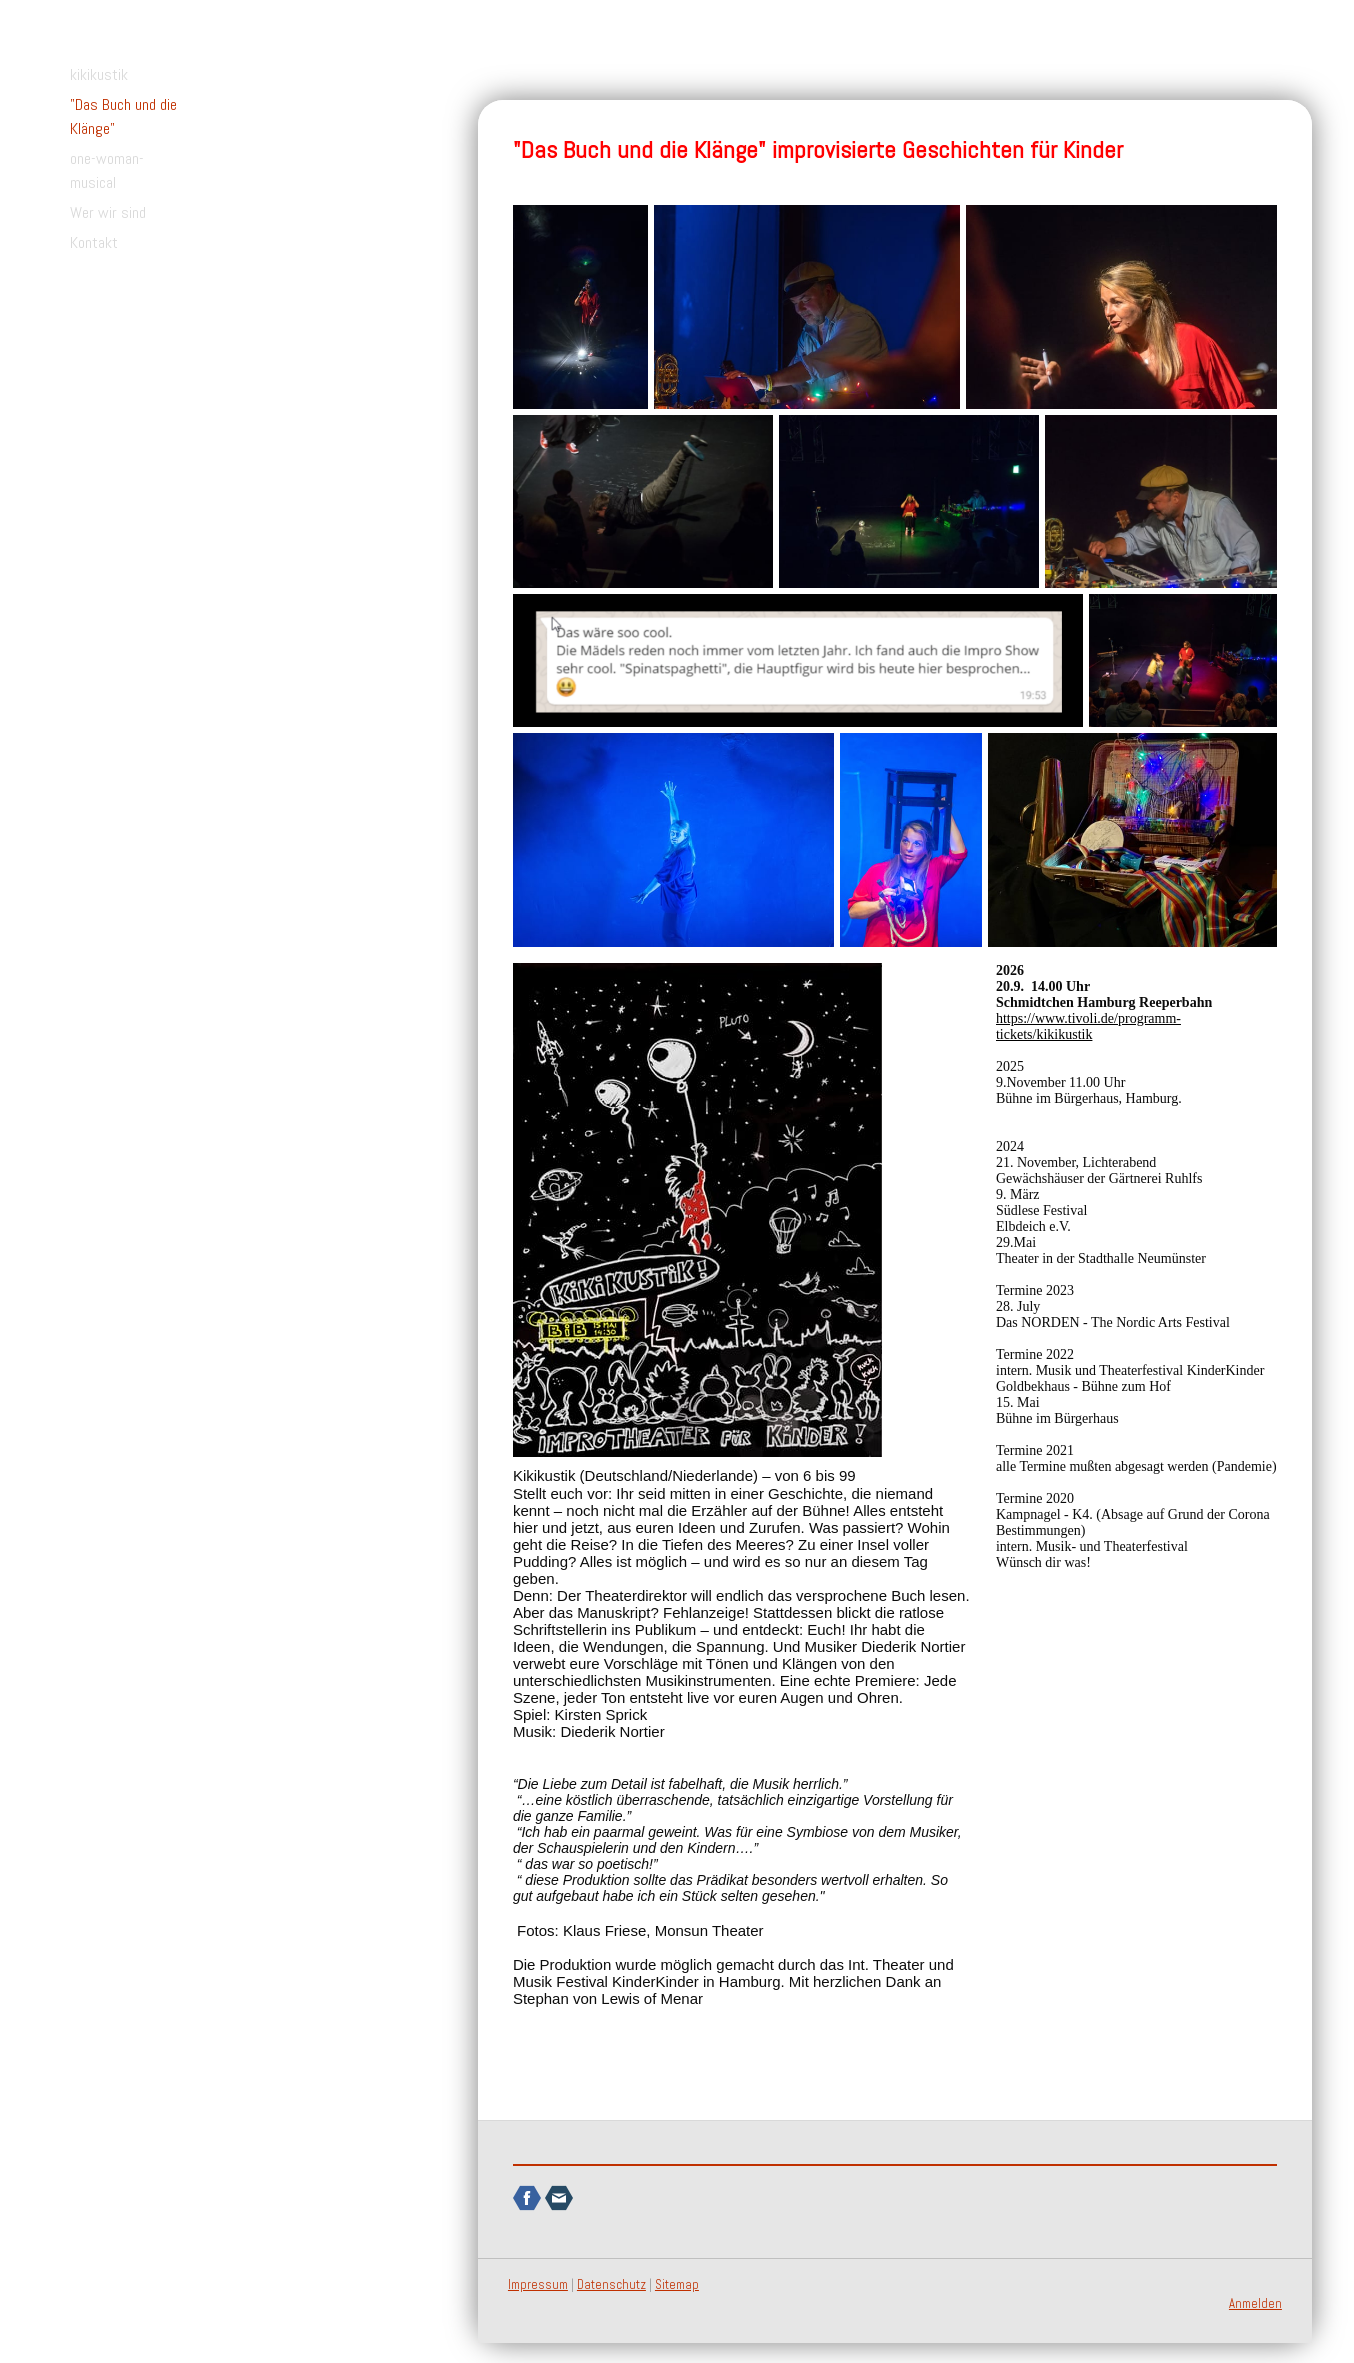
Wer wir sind (108, 212)
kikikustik (99, 74)
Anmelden (1255, 2303)
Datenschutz (611, 2284)
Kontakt (94, 242)
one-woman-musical (107, 170)
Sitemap (677, 2284)
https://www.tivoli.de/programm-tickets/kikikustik (1088, 1026)
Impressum (538, 2284)
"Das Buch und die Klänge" (123, 116)
